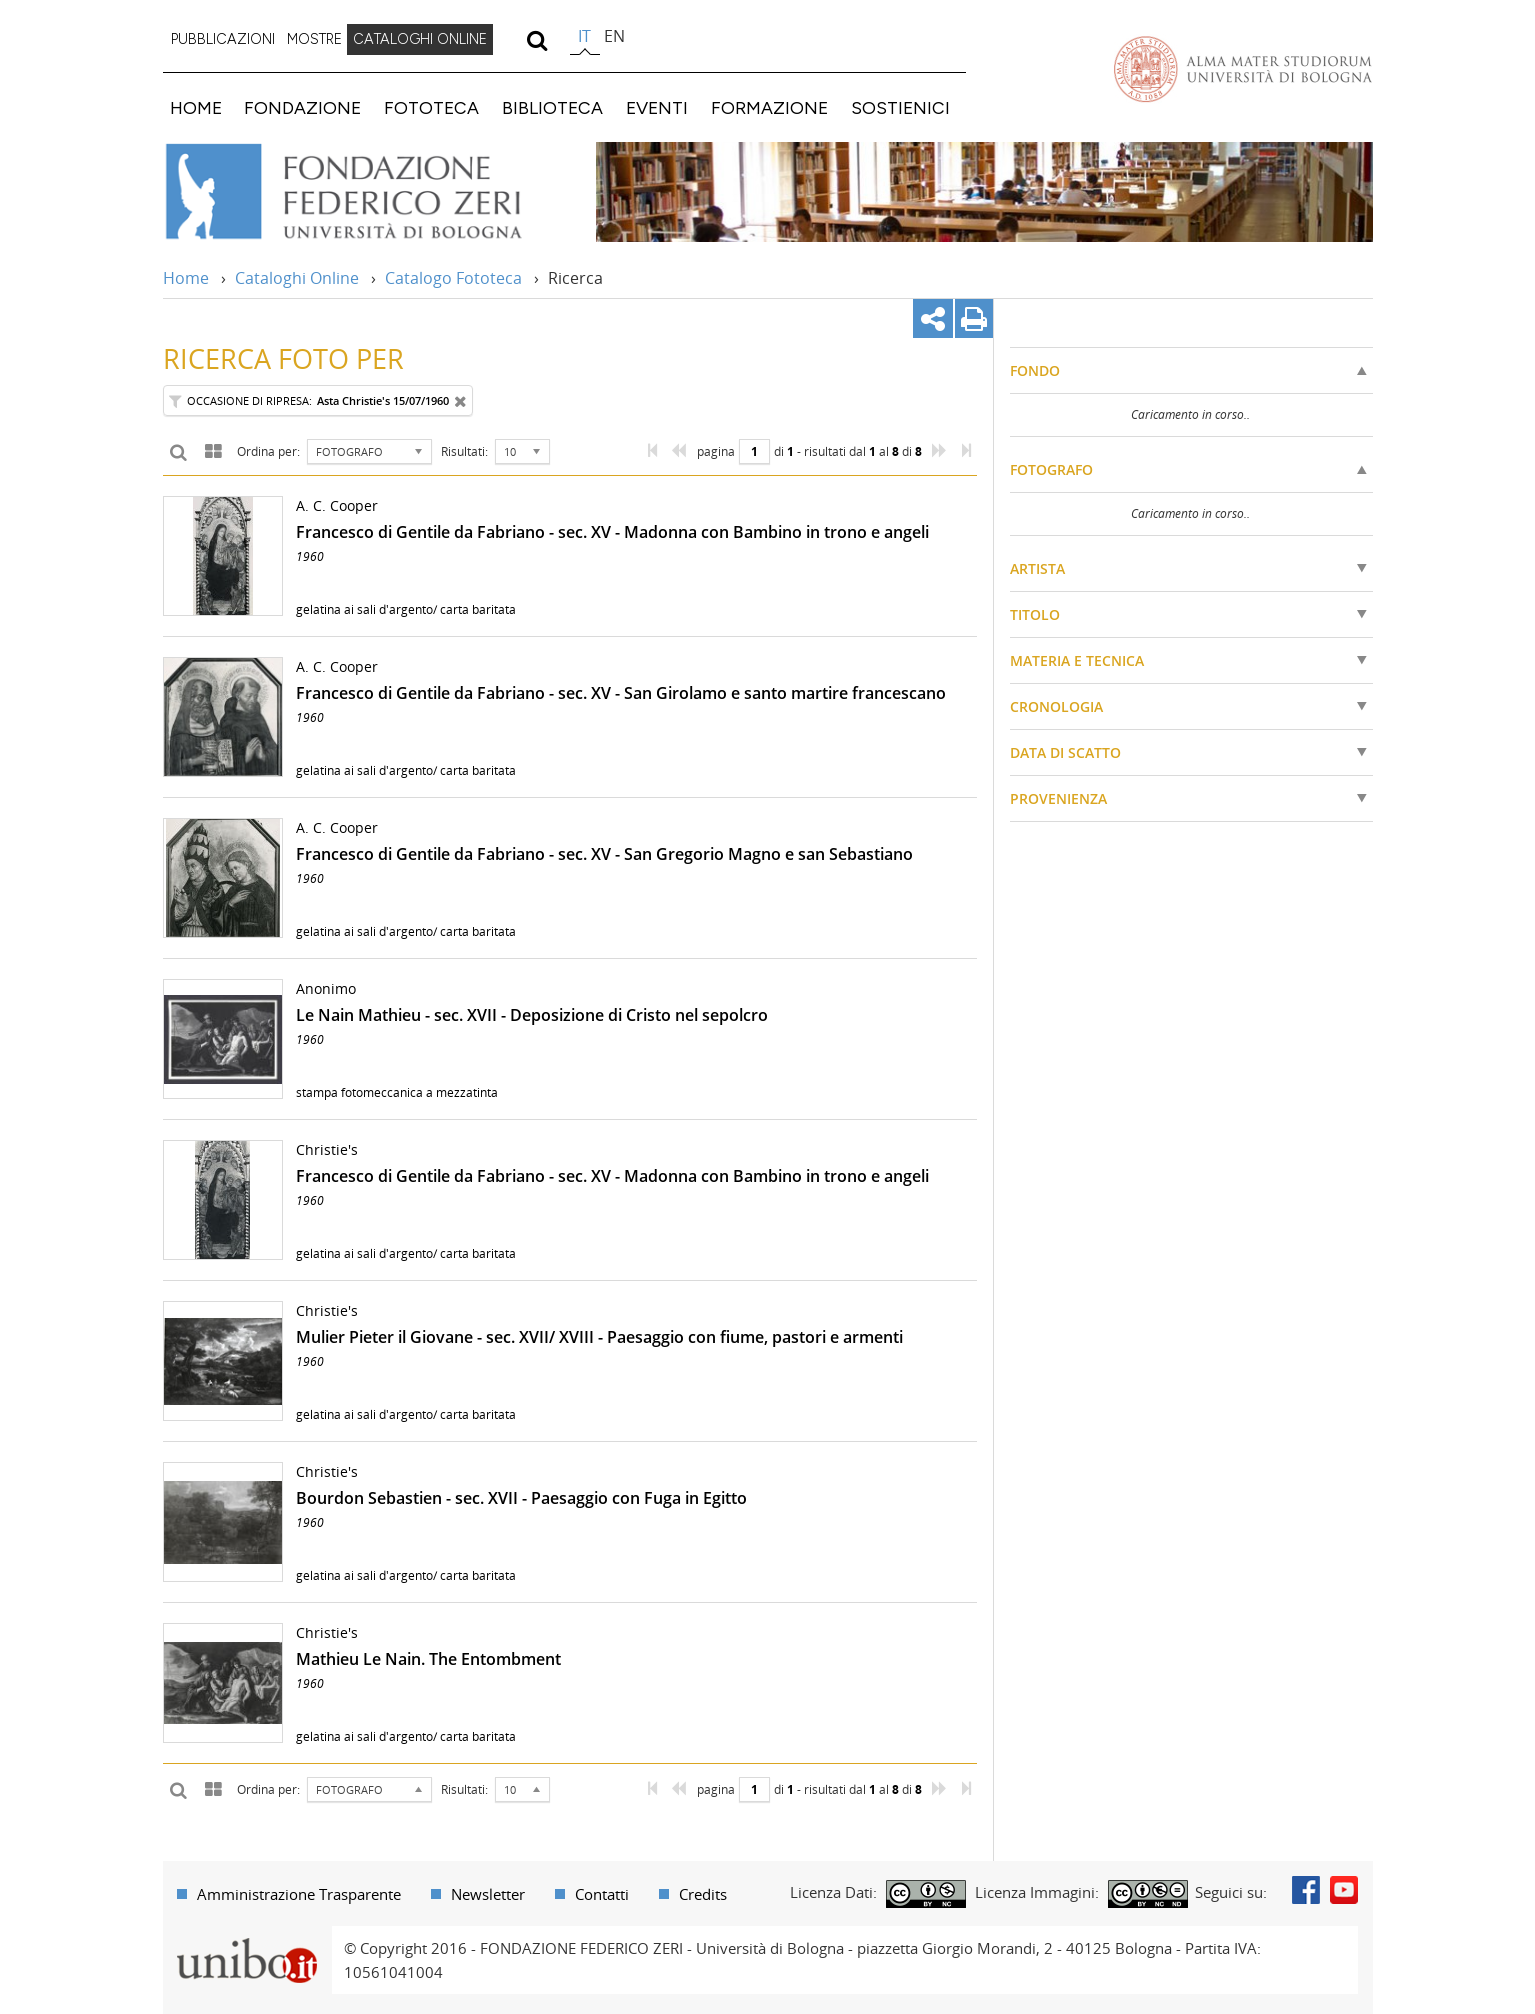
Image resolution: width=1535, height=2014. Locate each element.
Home (186, 278)
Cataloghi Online (297, 278)
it (584, 36)
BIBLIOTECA (552, 107)
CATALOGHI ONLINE (420, 39)
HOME (196, 107)
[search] (537, 40)
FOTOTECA (431, 107)
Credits (703, 1894)
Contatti (602, 1894)
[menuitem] (223, 40)
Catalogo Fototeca (453, 278)
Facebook (1306, 1890)
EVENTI (657, 107)
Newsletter (488, 1894)
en (614, 36)
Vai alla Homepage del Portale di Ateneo (1243, 69)
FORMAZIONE (769, 107)
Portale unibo (247, 1938)
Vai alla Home (369, 192)
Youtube (1344, 1890)
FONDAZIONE (302, 107)
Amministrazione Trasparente (299, 1894)
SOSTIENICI (900, 107)
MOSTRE (314, 39)
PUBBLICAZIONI (223, 39)
